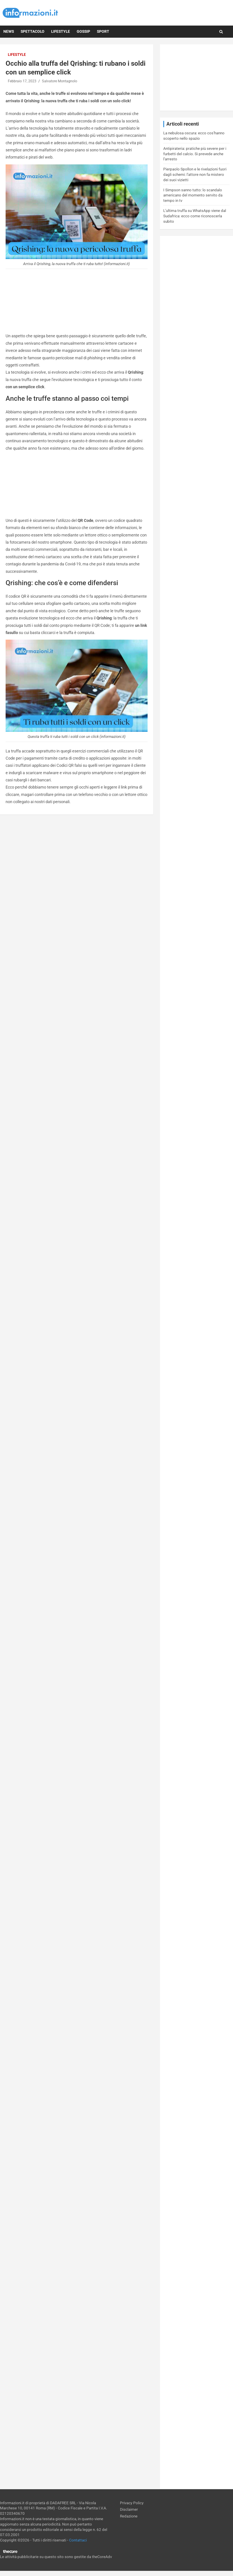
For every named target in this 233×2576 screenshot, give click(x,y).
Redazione (128, 2516)
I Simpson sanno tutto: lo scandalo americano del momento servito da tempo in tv (192, 195)
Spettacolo (32, 31)
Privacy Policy (132, 2503)
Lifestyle (60, 31)
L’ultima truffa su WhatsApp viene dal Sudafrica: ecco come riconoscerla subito (194, 216)
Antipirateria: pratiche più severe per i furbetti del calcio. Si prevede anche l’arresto (194, 153)
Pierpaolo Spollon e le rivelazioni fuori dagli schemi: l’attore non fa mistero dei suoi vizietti (194, 174)
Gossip (83, 31)
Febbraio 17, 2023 (22, 81)
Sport (103, 31)
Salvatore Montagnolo (59, 81)
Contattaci (78, 2540)
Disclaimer (129, 2509)
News (8, 31)
